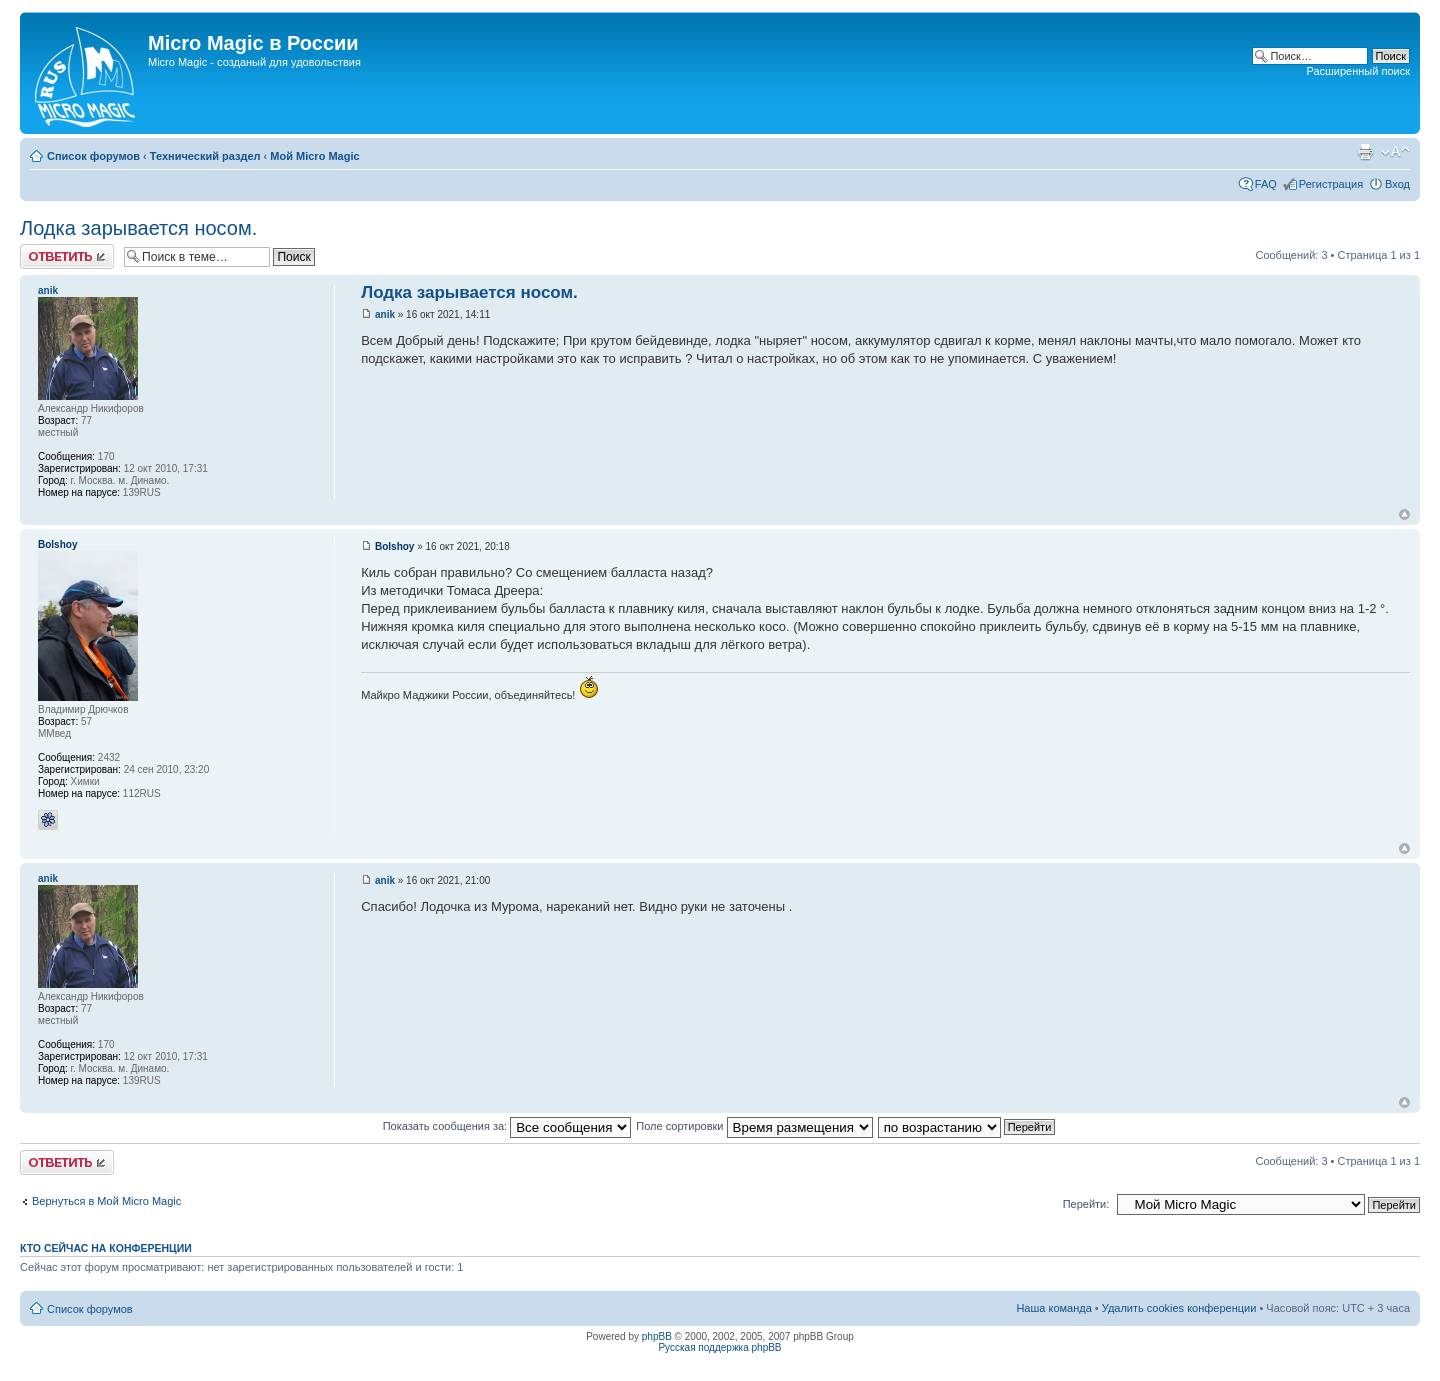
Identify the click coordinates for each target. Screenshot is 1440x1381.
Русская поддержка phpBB (719, 1347)
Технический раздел (205, 156)
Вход (1397, 184)
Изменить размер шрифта (1395, 152)
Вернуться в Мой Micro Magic (106, 1201)
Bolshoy (394, 546)
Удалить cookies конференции (1179, 1308)
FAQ (1266, 184)
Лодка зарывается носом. (138, 228)
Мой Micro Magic (314, 156)
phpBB (657, 1336)
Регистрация (1331, 184)
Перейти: (1086, 1204)
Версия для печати (1365, 152)
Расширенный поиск (1358, 71)
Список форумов (93, 156)
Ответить (67, 256)
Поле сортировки (754, 1126)
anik (385, 314)
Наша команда (1053, 1308)
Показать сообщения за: (507, 1126)
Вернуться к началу (1404, 514)
